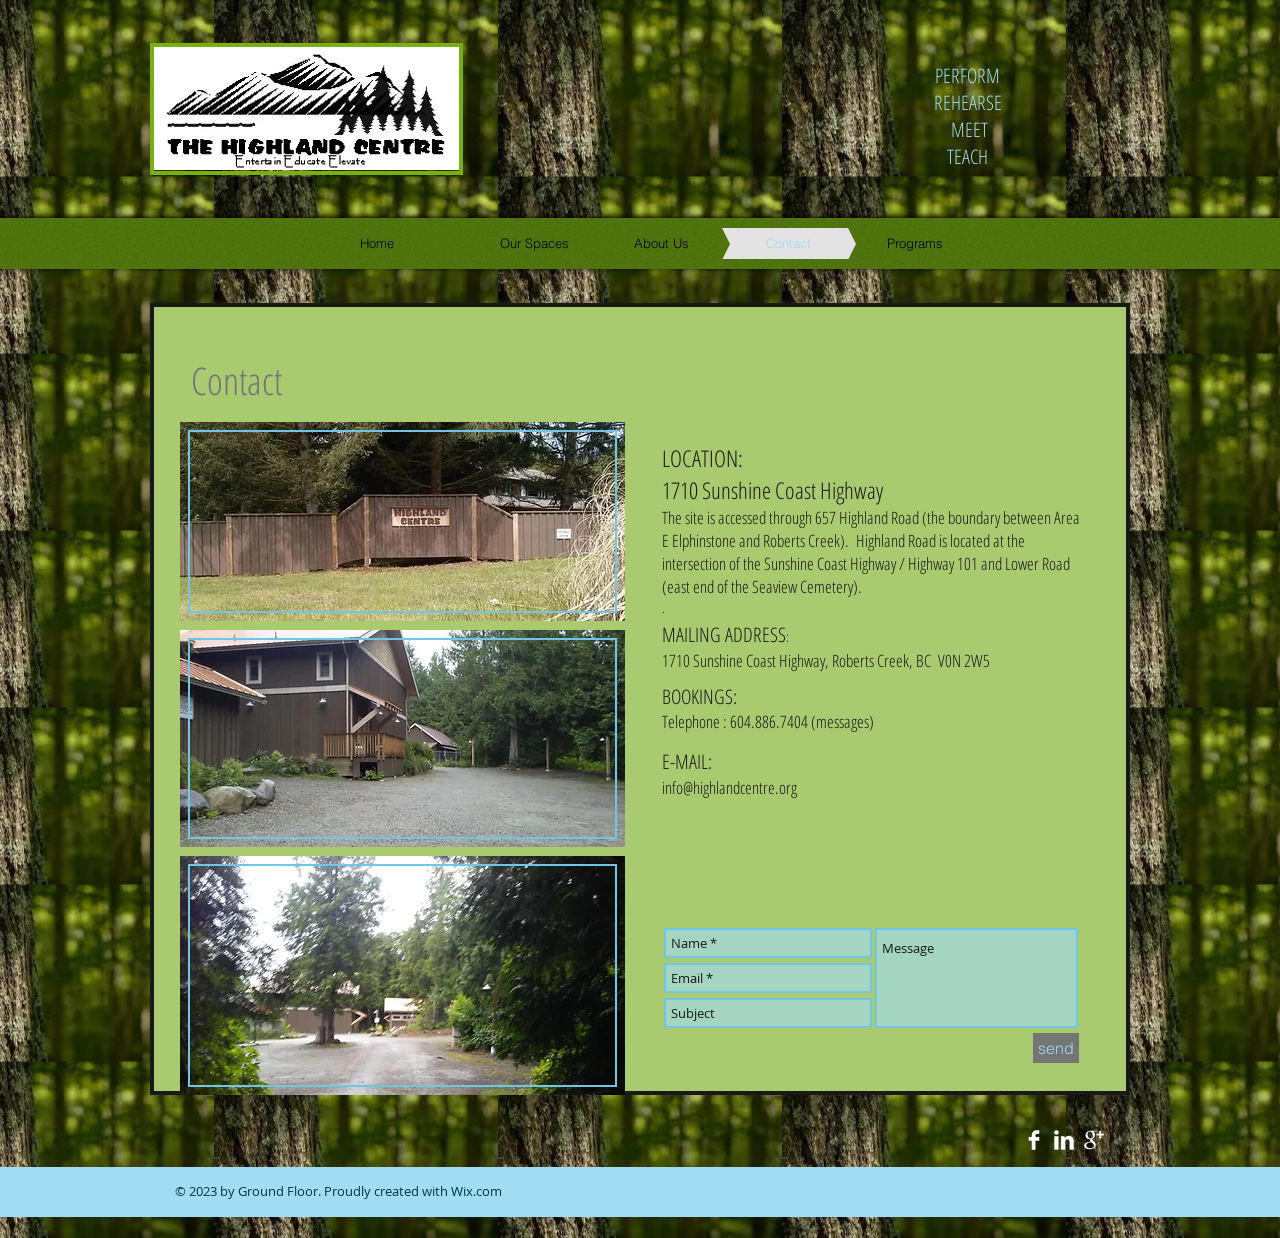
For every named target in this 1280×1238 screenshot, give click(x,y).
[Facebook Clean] (1034, 1140)
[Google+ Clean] (1094, 1140)
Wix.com (476, 1191)
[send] (1056, 1048)
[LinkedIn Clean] (1064, 1140)
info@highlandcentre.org (729, 787)
